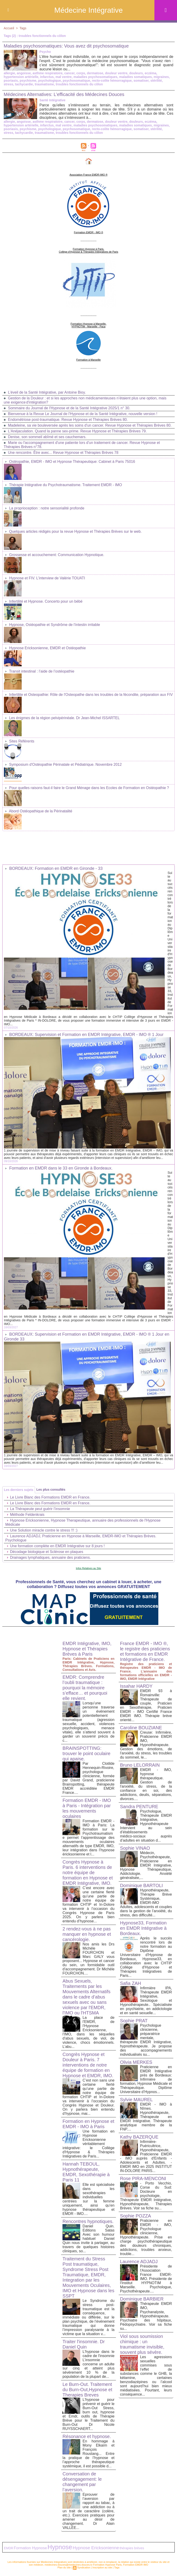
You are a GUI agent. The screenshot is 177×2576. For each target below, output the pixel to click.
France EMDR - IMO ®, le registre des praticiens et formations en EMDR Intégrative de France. (145, 1651)
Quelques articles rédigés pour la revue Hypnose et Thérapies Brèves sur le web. (75, 531)
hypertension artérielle (21, 77)
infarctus (47, 77)
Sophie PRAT (134, 2020)
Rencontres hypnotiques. (87, 2221)
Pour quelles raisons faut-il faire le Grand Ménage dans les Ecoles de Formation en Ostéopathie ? (89, 788)
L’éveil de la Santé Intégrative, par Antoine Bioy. (47, 392)
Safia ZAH (130, 1983)
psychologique (49, 80)
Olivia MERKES (136, 2062)
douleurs (136, 73)
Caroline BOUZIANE (141, 1727)
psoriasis (11, 80)
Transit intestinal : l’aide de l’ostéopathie (41, 671)
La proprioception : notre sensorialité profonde (46, 508)
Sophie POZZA (135, 2215)
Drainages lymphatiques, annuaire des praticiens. (50, 1557)
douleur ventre (116, 73)
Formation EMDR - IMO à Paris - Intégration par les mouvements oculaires (86, 1808)
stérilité (156, 80)
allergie (9, 73)
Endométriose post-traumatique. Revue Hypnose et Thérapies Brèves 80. (68, 420)
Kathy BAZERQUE (139, 2136)
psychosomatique (76, 80)
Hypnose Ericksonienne (96, 2547)
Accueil (9, 28)
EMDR (8, 2548)
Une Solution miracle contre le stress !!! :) (43, 1530)
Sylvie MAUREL (136, 2099)
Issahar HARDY (136, 1686)
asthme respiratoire (47, 73)
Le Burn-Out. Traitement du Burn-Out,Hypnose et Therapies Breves (87, 2389)
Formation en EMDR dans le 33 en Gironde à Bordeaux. (60, 1168)
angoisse (24, 73)
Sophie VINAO (135, 1848)
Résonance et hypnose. (86, 2436)
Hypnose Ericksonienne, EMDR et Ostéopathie (47, 648)
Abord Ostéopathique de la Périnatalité (40, 811)
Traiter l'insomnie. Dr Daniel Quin (83, 2344)
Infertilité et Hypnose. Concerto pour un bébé (45, 601)
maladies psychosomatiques (96, 77)
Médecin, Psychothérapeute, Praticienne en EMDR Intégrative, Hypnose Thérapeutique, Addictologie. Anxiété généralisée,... (146, 1865)
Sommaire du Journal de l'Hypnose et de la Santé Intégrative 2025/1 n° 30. (69, 408)
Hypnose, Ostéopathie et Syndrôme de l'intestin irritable (54, 625)
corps (80, 73)
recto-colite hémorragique (112, 80)
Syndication (83, 2567)
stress (8, 84)
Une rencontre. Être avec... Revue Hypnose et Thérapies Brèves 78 (63, 453)
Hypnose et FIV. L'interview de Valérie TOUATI (47, 578)
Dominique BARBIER (142, 2298)
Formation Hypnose (30, 2548)
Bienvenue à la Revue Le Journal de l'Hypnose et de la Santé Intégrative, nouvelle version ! (82, 414)
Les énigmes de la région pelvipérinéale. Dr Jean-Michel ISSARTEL (64, 718)
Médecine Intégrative (88, 10)
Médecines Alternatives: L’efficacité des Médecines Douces (64, 94)
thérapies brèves (132, 2548)
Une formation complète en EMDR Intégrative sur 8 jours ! (57, 1546)
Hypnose (59, 2547)
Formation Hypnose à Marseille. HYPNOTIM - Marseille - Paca (88, 325)
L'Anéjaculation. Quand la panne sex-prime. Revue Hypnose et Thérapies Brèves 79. (77, 431)
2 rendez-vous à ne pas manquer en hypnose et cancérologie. (86, 1934)
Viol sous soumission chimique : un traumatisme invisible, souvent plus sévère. (142, 2344)
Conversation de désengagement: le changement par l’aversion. (82, 2481)
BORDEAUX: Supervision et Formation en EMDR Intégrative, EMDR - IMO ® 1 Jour (86, 1034)
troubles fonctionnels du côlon (79, 84)
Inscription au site (102, 2567)
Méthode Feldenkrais (27, 1515)
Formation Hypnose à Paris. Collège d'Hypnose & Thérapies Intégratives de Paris (88, 250)
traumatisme (44, 84)
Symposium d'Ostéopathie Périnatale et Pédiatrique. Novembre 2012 (65, 764)
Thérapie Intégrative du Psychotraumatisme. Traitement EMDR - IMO (65, 485)
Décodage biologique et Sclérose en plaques (46, 1552)
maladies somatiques (135, 77)
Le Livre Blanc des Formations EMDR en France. (50, 1497)
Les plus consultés (50, 1489)
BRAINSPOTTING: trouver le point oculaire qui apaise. (86, 1753)
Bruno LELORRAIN (140, 1765)
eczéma (150, 73)
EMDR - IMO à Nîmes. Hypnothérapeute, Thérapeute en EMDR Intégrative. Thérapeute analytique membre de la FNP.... (146, 2116)
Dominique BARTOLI (141, 1885)
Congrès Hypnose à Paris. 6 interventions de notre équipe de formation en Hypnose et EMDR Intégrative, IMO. (87, 1872)
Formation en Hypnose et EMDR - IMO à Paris (88, 2124)
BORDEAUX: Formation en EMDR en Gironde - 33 (56, 868)
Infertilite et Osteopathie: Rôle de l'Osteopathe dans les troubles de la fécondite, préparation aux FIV (91, 695)
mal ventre (64, 77)
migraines (161, 77)
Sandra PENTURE (139, 1806)
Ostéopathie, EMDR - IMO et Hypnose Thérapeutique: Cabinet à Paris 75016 (72, 462)
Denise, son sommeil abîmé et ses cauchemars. (47, 437)
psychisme (28, 80)
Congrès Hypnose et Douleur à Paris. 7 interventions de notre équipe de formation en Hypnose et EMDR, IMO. (87, 2065)
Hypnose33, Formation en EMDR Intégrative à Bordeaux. (143, 1928)
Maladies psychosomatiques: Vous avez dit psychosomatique (66, 45)
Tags (23, 28)
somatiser (140, 80)
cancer (69, 73)
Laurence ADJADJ (139, 2261)
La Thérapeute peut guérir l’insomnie (40, 1509)
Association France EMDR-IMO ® (89, 174)
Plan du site (64, 2567)
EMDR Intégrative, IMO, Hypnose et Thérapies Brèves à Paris (86, 1649)
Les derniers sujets (18, 1490)
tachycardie (24, 84)
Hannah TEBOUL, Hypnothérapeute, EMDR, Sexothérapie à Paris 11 (86, 2171)
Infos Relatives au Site (88, 1568)
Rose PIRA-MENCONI (143, 2178)
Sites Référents (21, 741)
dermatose (95, 73)
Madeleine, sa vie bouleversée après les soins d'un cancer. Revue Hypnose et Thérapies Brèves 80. (89, 425)
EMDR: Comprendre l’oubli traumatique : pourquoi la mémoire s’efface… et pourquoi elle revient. (84, 1688)
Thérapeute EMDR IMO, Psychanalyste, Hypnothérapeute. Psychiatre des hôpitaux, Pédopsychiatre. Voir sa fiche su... (146, 2316)
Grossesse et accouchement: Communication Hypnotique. (56, 555)
